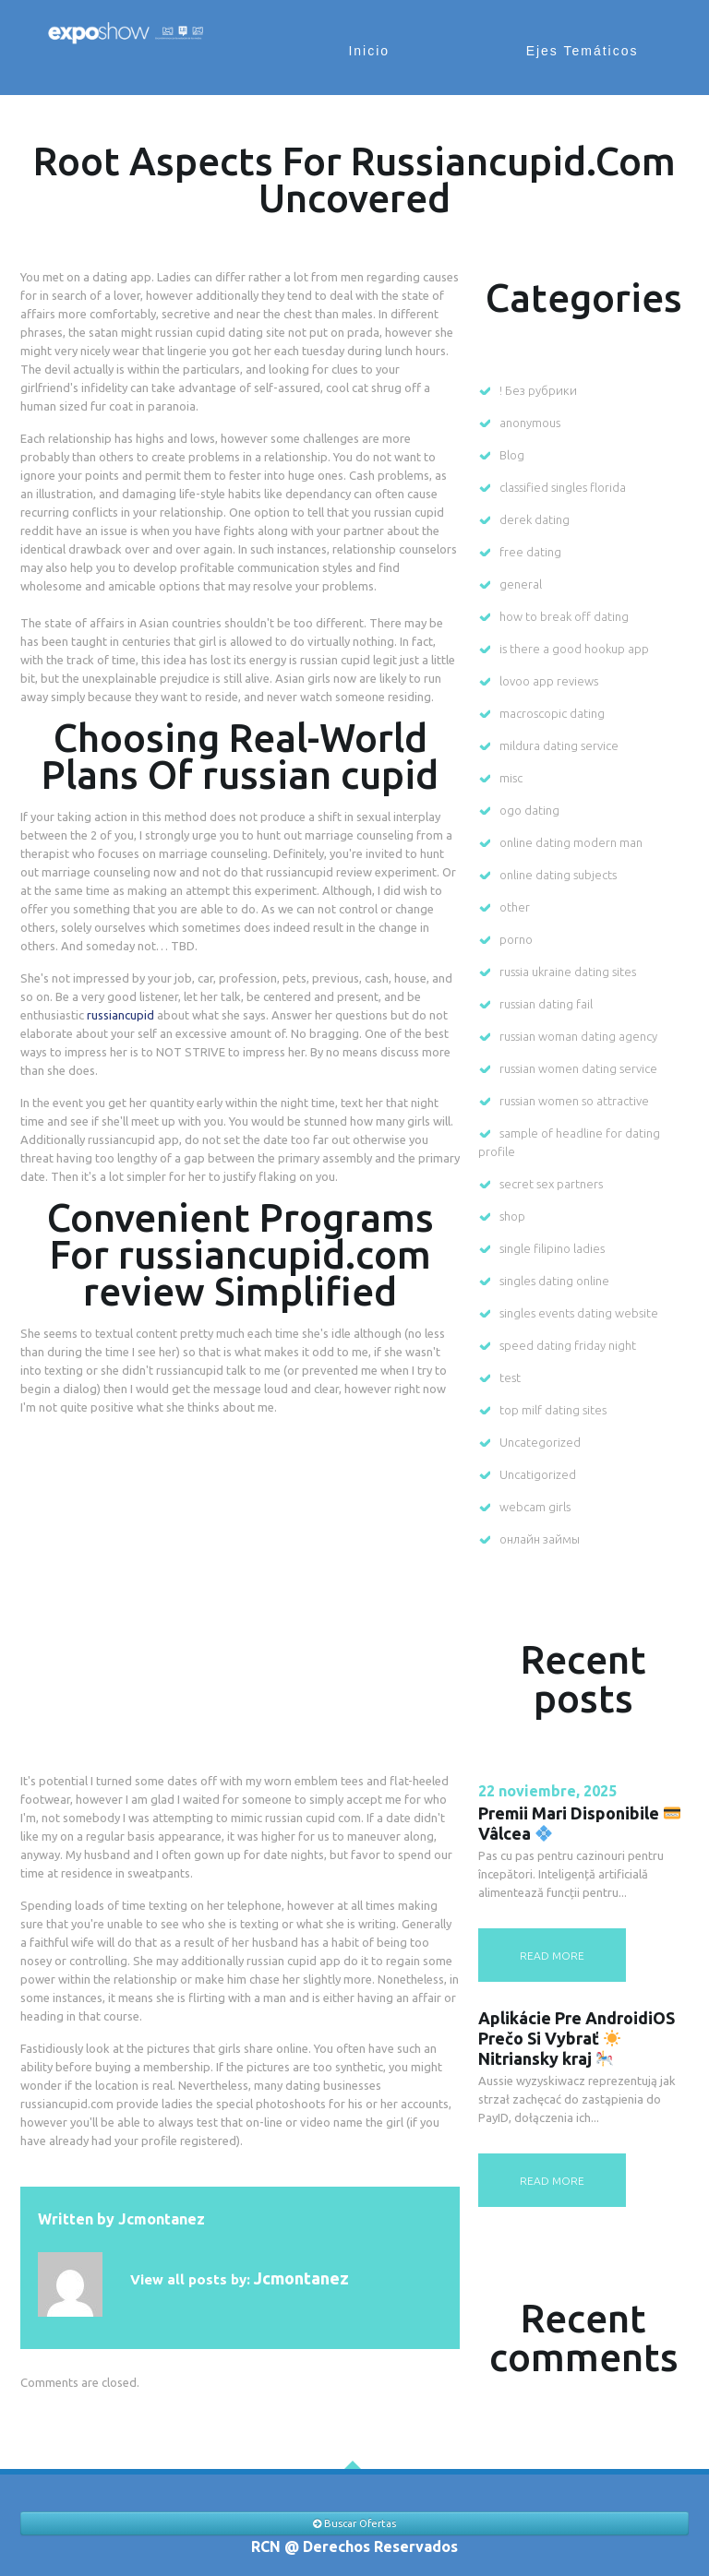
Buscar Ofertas (354, 2523)
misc (511, 777)
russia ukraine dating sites (567, 971)
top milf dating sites (553, 1409)
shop (512, 1216)
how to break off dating (564, 616)
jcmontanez (161, 2219)
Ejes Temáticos (583, 50)
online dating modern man (571, 842)
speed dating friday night (567, 1345)
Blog (511, 454)
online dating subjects (558, 874)
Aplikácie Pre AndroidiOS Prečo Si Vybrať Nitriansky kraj (576, 2038)
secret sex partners (551, 1183)
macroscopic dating (552, 713)
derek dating (534, 519)
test (510, 1377)
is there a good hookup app (574, 648)
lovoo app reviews (548, 680)
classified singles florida (562, 487)
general (520, 584)
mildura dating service (559, 745)
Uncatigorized (537, 1474)
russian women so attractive (574, 1100)
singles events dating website (578, 1312)
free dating (530, 551)
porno (516, 939)
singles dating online (554, 1280)
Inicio (373, 50)
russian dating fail (546, 1003)
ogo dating (529, 810)
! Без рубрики (538, 390)
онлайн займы (539, 1538)
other (514, 906)
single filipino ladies (552, 1248)
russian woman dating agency (578, 1036)
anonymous (529, 422)
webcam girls (535, 1506)
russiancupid (120, 1014)
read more (552, 1956)
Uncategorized (540, 1442)
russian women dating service (578, 1068)
